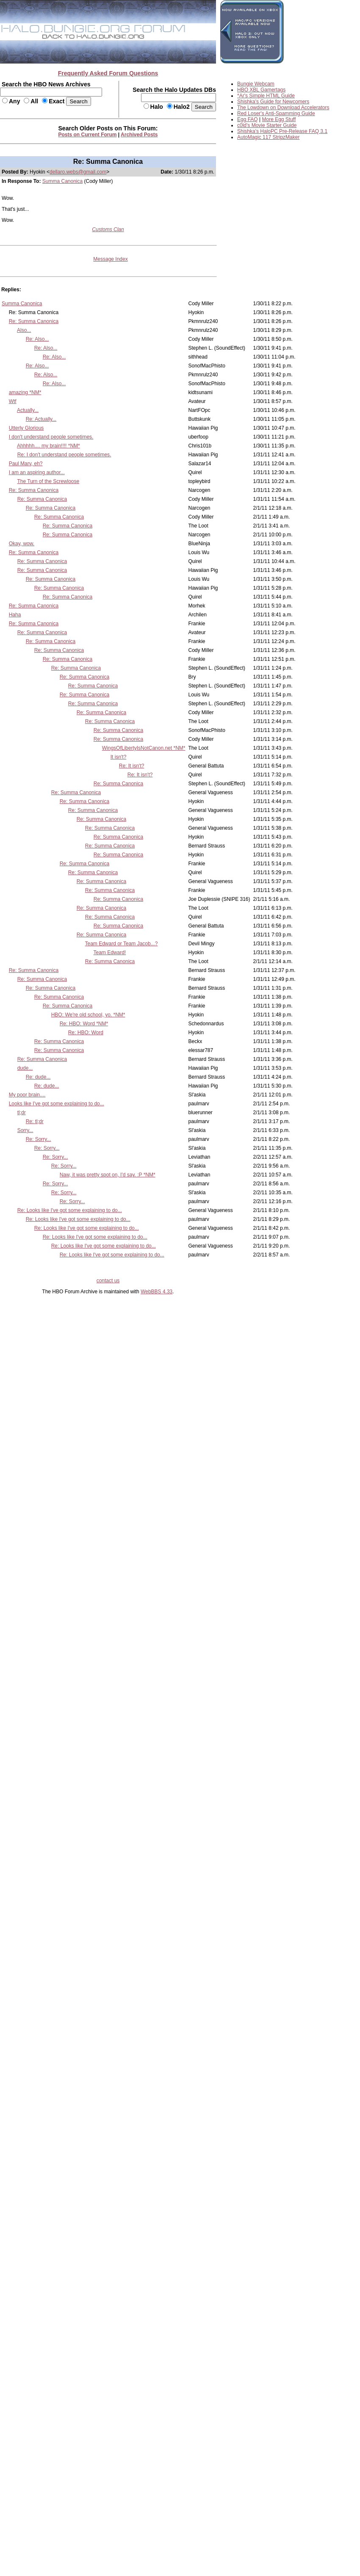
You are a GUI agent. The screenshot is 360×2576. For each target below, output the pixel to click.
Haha (15, 615)
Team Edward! (110, 952)
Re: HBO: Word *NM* (84, 1024)
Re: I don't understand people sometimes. (64, 455)
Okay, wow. (21, 544)
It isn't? (119, 757)
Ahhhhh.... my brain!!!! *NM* (48, 446)
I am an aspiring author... (37, 472)
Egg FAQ (247, 119)
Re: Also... (37, 339)
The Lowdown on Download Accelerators (283, 107)
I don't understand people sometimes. (51, 437)
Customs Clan (108, 229)
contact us (108, 1281)
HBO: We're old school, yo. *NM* (88, 1015)
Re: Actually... (41, 419)
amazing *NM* (25, 392)
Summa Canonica (62, 181)
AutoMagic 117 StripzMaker (268, 137)
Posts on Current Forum (87, 135)
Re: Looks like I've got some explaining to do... (69, 1210)
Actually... (28, 410)
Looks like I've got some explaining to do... (56, 1104)
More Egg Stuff (279, 119)
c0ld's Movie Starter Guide (266, 125)
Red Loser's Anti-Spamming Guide (276, 113)
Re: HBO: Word (85, 1032)
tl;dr (21, 1112)
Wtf (13, 401)
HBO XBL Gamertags (261, 90)
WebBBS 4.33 (156, 1292)
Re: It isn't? (131, 766)
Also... (24, 330)
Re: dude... (38, 1077)
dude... (25, 1068)
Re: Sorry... (38, 1139)
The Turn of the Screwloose (48, 481)
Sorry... (25, 1130)
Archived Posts (139, 135)
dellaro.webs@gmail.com (78, 172)
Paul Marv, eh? (26, 464)
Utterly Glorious (26, 428)
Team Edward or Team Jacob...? (121, 944)
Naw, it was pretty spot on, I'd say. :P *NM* (107, 1175)
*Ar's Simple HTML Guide (266, 96)
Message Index (110, 259)
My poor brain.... (27, 1095)
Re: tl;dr (35, 1121)
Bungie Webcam (255, 84)
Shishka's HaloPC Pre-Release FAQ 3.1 (282, 131)
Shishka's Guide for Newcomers (273, 102)
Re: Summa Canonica (33, 321)
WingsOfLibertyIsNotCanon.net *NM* (144, 748)
